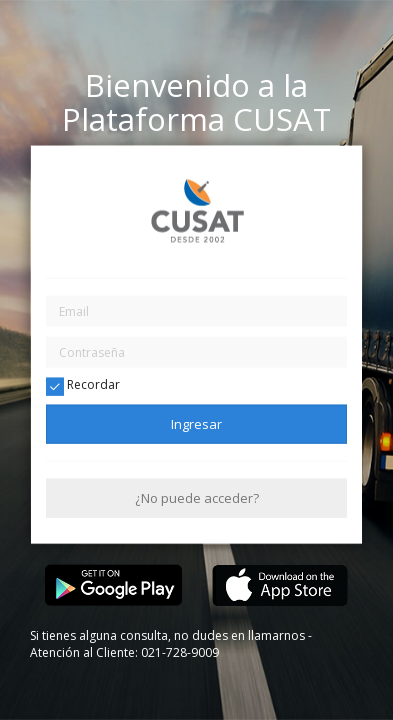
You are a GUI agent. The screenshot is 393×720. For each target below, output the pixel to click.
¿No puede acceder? (197, 498)
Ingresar (196, 423)
